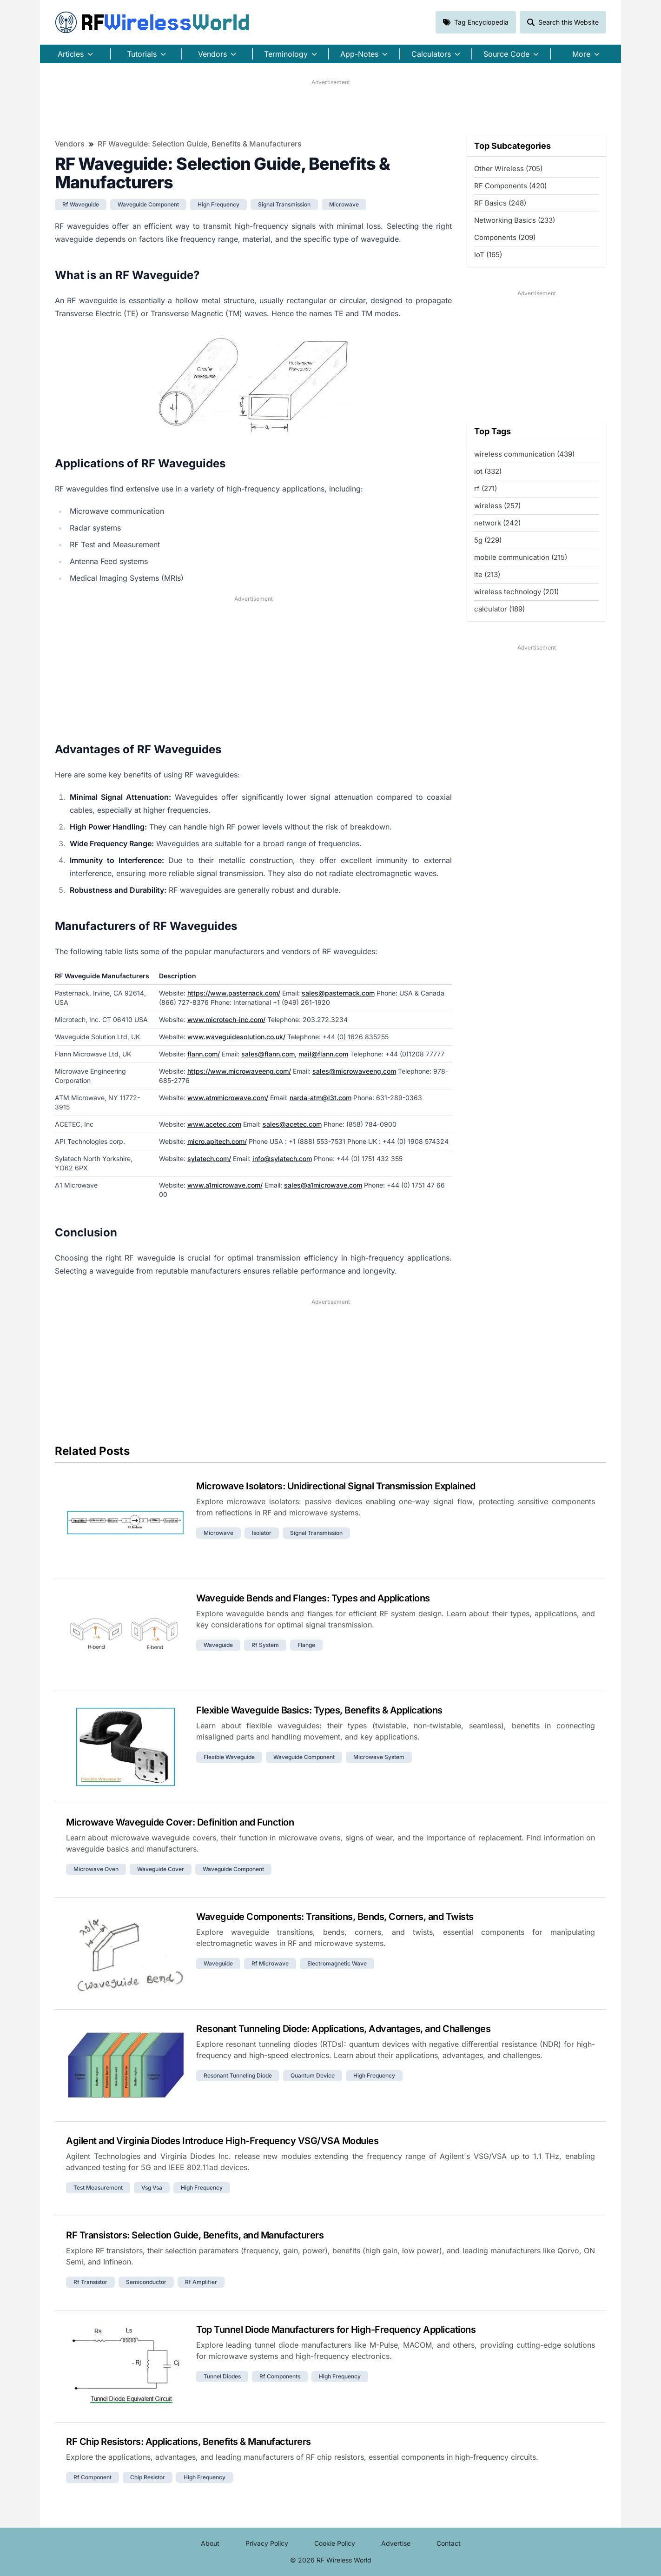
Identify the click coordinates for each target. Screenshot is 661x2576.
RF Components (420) (510, 185)
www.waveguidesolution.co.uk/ (236, 1037)
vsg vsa (151, 2187)
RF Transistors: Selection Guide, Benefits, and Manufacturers (195, 2235)
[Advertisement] (330, 107)
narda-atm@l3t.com (320, 1098)
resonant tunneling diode (238, 2075)
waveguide (218, 1644)
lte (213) (487, 574)
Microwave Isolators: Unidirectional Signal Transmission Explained (336, 1486)
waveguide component (148, 204)
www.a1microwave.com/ (225, 1185)
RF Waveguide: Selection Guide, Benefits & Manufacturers (200, 143)
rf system (265, 1644)
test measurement (98, 2187)
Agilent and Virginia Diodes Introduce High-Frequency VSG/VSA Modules (222, 2140)
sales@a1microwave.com (323, 1185)
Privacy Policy (266, 2543)
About (210, 2543)
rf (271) (485, 488)
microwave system (378, 1756)
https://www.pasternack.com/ (233, 993)
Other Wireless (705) (508, 168)
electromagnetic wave (337, 1963)
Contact (448, 2543)
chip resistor (147, 2477)
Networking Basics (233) (514, 220)
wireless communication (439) (524, 454)
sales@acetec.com (292, 1124)
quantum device (313, 2075)
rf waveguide (80, 204)
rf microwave (270, 1963)
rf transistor (90, 2281)
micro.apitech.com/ (217, 1141)
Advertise (395, 2543)
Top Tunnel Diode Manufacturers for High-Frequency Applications (336, 2329)
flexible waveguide (229, 1756)
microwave (344, 204)
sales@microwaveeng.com (354, 1071)
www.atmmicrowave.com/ (227, 1098)
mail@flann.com (323, 1054)
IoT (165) (488, 254)
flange (306, 1644)
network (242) (497, 522)
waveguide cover (160, 1869)
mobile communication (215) (520, 557)
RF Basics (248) (500, 203)
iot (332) (488, 471)
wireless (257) (497, 505)
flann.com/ (203, 1054)
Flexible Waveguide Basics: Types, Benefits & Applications (319, 1710)
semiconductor (146, 2281)
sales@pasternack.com (338, 993)
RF (152, 22)
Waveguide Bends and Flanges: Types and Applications (313, 1598)
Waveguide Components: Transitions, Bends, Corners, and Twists (335, 1916)
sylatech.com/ (209, 1158)
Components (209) (504, 237)
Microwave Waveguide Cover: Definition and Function (180, 1822)
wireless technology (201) (516, 591)
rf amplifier (201, 2281)
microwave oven (96, 1869)
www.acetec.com (214, 1124)
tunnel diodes (222, 2376)
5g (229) (488, 540)
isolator (261, 1532)
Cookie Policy (334, 2543)
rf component (92, 2477)
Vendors (70, 143)
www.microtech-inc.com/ (226, 1019)
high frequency (218, 204)
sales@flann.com (268, 1054)
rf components (279, 2376)
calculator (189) (499, 608)
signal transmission (284, 204)
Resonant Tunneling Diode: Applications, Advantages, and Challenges (343, 2028)
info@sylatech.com (282, 1158)
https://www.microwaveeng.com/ (239, 1071)
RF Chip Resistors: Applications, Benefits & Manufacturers (188, 2441)
